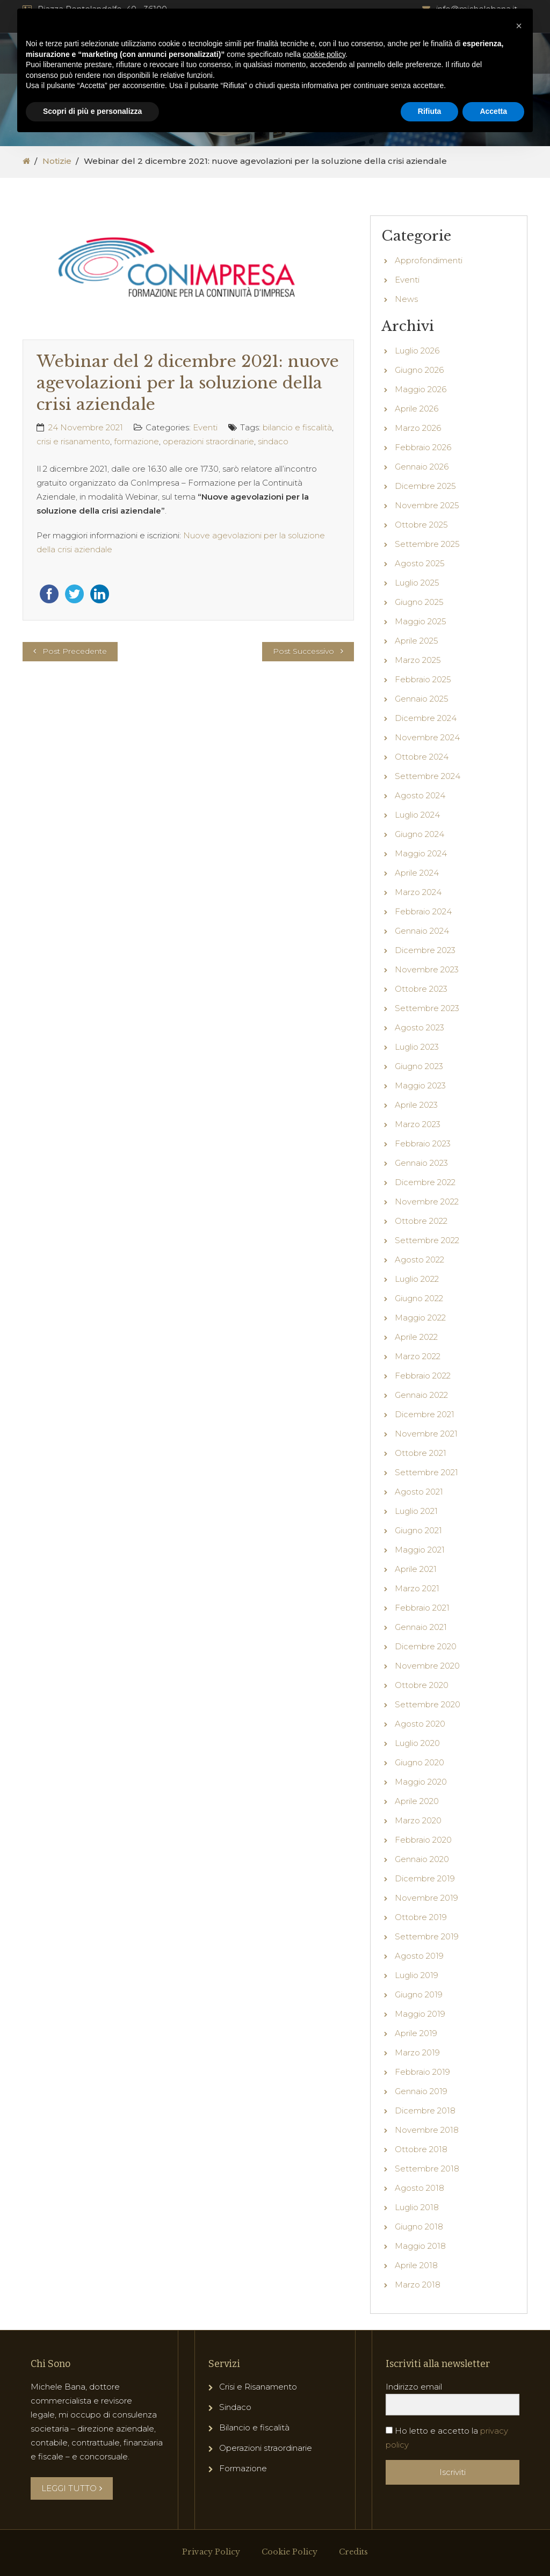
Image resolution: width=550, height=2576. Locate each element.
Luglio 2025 (417, 583)
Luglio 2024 (417, 815)
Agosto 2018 (419, 2188)
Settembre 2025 (427, 544)
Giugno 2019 (419, 1994)
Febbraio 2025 (423, 679)
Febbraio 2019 (422, 2072)
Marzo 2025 (418, 660)
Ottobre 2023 (421, 989)
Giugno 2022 (419, 1298)
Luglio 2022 (417, 1279)
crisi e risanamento (73, 441)
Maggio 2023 (420, 1085)
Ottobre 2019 (421, 1917)
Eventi (205, 427)
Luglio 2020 (417, 1743)
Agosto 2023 (419, 1027)
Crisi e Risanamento (258, 2387)
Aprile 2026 (416, 408)
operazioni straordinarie (208, 441)
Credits (353, 2552)
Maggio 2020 (421, 1782)
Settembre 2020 (427, 1704)
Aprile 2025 (416, 641)
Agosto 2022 (419, 1259)
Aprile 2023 (416, 1105)
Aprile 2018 (416, 2265)
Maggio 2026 (420, 389)
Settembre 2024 (427, 776)
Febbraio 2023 (423, 1143)
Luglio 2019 (416, 1975)
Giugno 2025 (419, 602)
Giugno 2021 (418, 1530)
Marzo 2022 (417, 1356)
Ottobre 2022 (421, 1221)
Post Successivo (303, 651)
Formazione (243, 2468)
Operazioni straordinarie (265, 2448)
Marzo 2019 (417, 2052)
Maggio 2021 (420, 1550)
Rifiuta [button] (430, 111)
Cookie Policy (289, 2552)
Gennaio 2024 (422, 931)
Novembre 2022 (427, 1201)
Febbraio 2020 (423, 1840)
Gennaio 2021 (421, 1627)
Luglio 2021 (416, 1511)
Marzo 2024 (418, 892)
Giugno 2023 (419, 1066)
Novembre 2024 (427, 737)
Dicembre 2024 (426, 718)
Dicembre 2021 (424, 1414)
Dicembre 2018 (425, 2110)
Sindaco (235, 2407)
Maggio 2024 (421, 853)
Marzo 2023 (417, 1124)
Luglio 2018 (417, 2207)
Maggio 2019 (420, 2014)
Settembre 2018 (427, 2168)
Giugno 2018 (419, 2226)
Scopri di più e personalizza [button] (92, 111)
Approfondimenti (428, 260)
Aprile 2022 (416, 1337)
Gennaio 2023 (421, 1163)
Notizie (56, 161)
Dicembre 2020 (426, 1646)
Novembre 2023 (427, 969)
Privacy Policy (211, 2552)
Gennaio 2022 (421, 1395)
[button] (518, 25)
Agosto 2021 (419, 1492)
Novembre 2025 (427, 505)
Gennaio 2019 (421, 2091)
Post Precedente (74, 651)
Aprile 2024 (417, 873)
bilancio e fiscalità (297, 427)
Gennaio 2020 (422, 1859)
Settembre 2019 (427, 1936)
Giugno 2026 (419, 370)
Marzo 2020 (418, 1820)
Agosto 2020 (420, 1724)
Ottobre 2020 (421, 1685)
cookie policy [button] (324, 54)
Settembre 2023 (427, 1008)
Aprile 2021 (416, 1569)
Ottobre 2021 (420, 1453)
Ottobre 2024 (421, 757)
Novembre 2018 (427, 2130)
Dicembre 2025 (425, 486)
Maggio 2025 (420, 621)
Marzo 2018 (417, 2284)
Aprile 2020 (417, 1801)
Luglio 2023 (417, 1047)
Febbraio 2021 (422, 1608)
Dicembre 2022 (425, 1182)
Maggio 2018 (420, 2246)
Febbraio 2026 (423, 447)
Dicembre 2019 (425, 1878)
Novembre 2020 (427, 1666)
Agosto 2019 (419, 1956)
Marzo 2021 (417, 1588)
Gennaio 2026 (421, 466)
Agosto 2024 (420, 795)
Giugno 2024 (419, 834)
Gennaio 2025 (421, 699)
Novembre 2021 (426, 1433)
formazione (136, 441)
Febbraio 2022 (423, 1375)
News (406, 299)
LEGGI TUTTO (71, 2488)
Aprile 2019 (416, 2033)
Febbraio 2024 (423, 911)
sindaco (273, 441)
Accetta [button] (493, 111)
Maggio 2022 (420, 1317)
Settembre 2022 (427, 1240)
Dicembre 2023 (425, 950)
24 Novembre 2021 (85, 427)
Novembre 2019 (426, 1898)
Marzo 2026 (418, 428)
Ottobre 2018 (421, 2149)
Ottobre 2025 (421, 524)
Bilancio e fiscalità (254, 2427)
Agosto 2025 (420, 563)
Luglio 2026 (417, 350)
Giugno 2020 (419, 1762)
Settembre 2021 (426, 1472)
